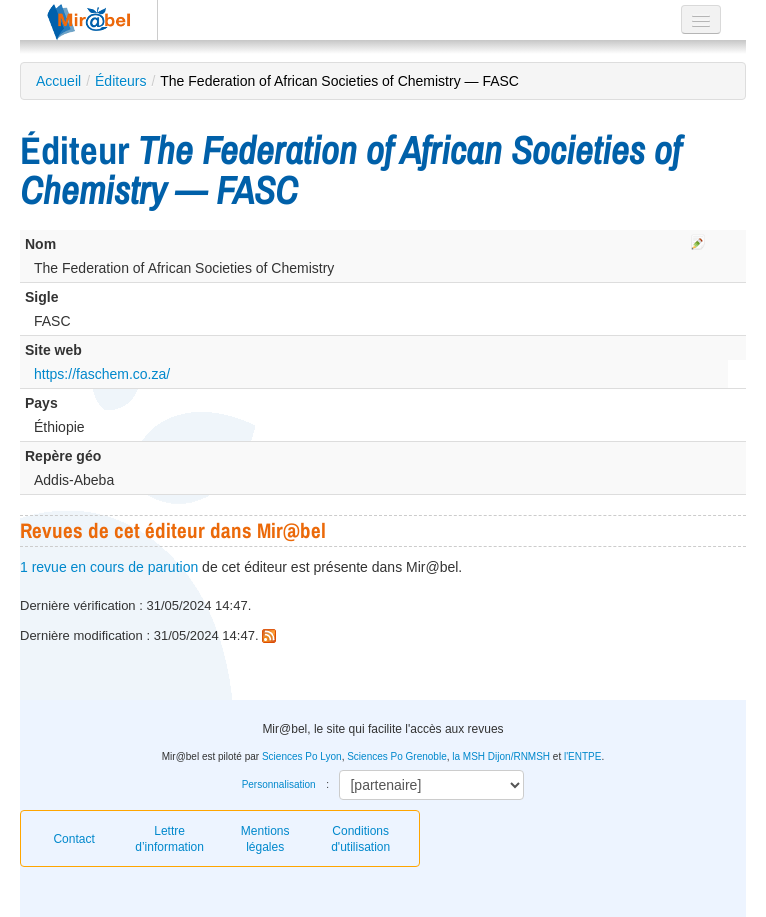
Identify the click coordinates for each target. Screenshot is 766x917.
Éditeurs (120, 81)
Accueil (58, 81)
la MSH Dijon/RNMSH (501, 756)
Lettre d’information (169, 839)
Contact (73, 839)
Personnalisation (279, 784)
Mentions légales (265, 839)
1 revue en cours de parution (109, 567)
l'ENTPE (582, 756)
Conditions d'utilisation (360, 839)
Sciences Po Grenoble (397, 756)
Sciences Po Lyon (302, 756)
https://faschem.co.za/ (102, 374)
